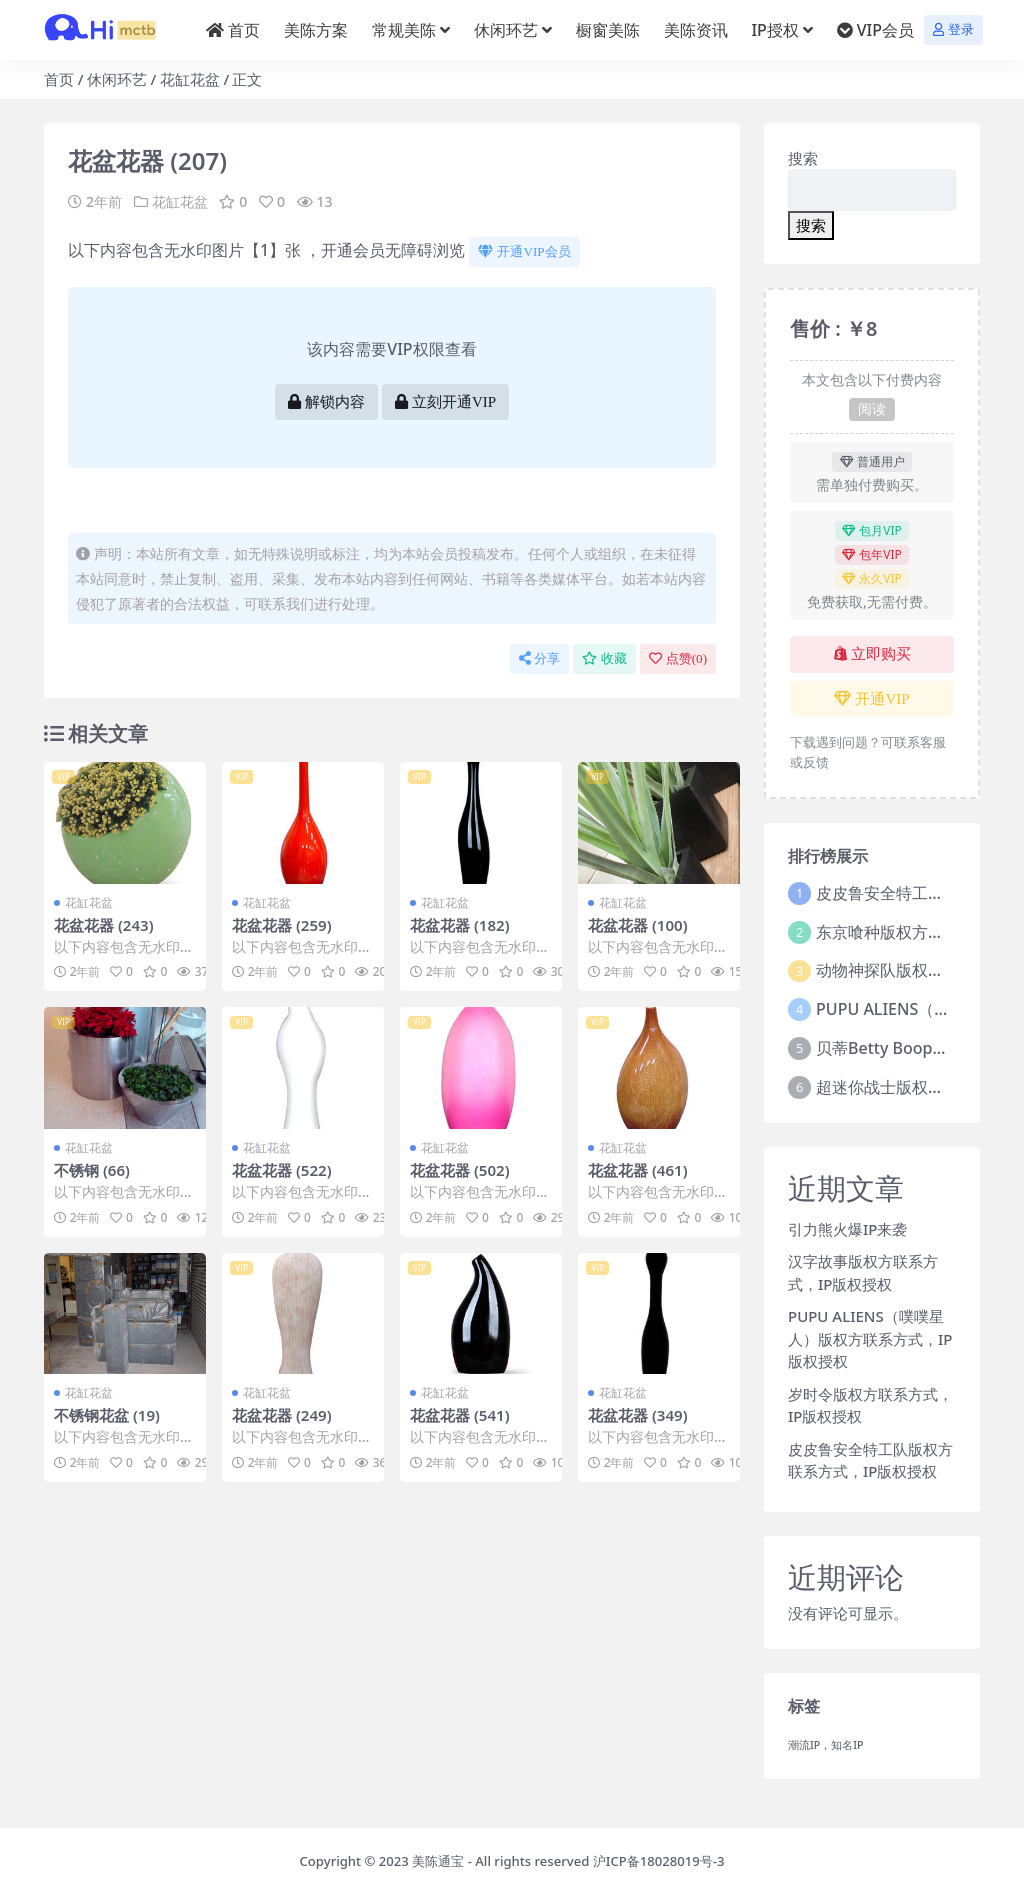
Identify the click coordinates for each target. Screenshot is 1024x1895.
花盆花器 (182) (460, 925)
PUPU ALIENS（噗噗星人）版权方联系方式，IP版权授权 (870, 1338)
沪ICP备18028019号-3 (659, 1861)
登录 (953, 29)
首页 (59, 79)
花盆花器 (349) (638, 1415)
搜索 (803, 158)
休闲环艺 (117, 79)
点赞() (678, 658)
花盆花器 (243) (104, 925)
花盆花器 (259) (282, 925)
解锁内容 (326, 402)
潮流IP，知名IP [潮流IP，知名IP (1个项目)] (826, 1745)
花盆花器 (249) (282, 1415)
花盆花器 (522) (282, 1170)
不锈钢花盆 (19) (107, 1415)
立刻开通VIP (445, 402)
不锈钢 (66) (92, 1170)
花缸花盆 (190, 79)
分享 (539, 658)
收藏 (604, 658)
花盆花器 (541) (460, 1415)
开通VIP (871, 699)
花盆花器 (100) (638, 925)
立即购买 (872, 654)
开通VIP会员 (524, 251)
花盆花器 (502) (460, 1170)
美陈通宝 (438, 1861)
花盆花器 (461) (638, 1170)
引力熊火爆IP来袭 (847, 1229)
